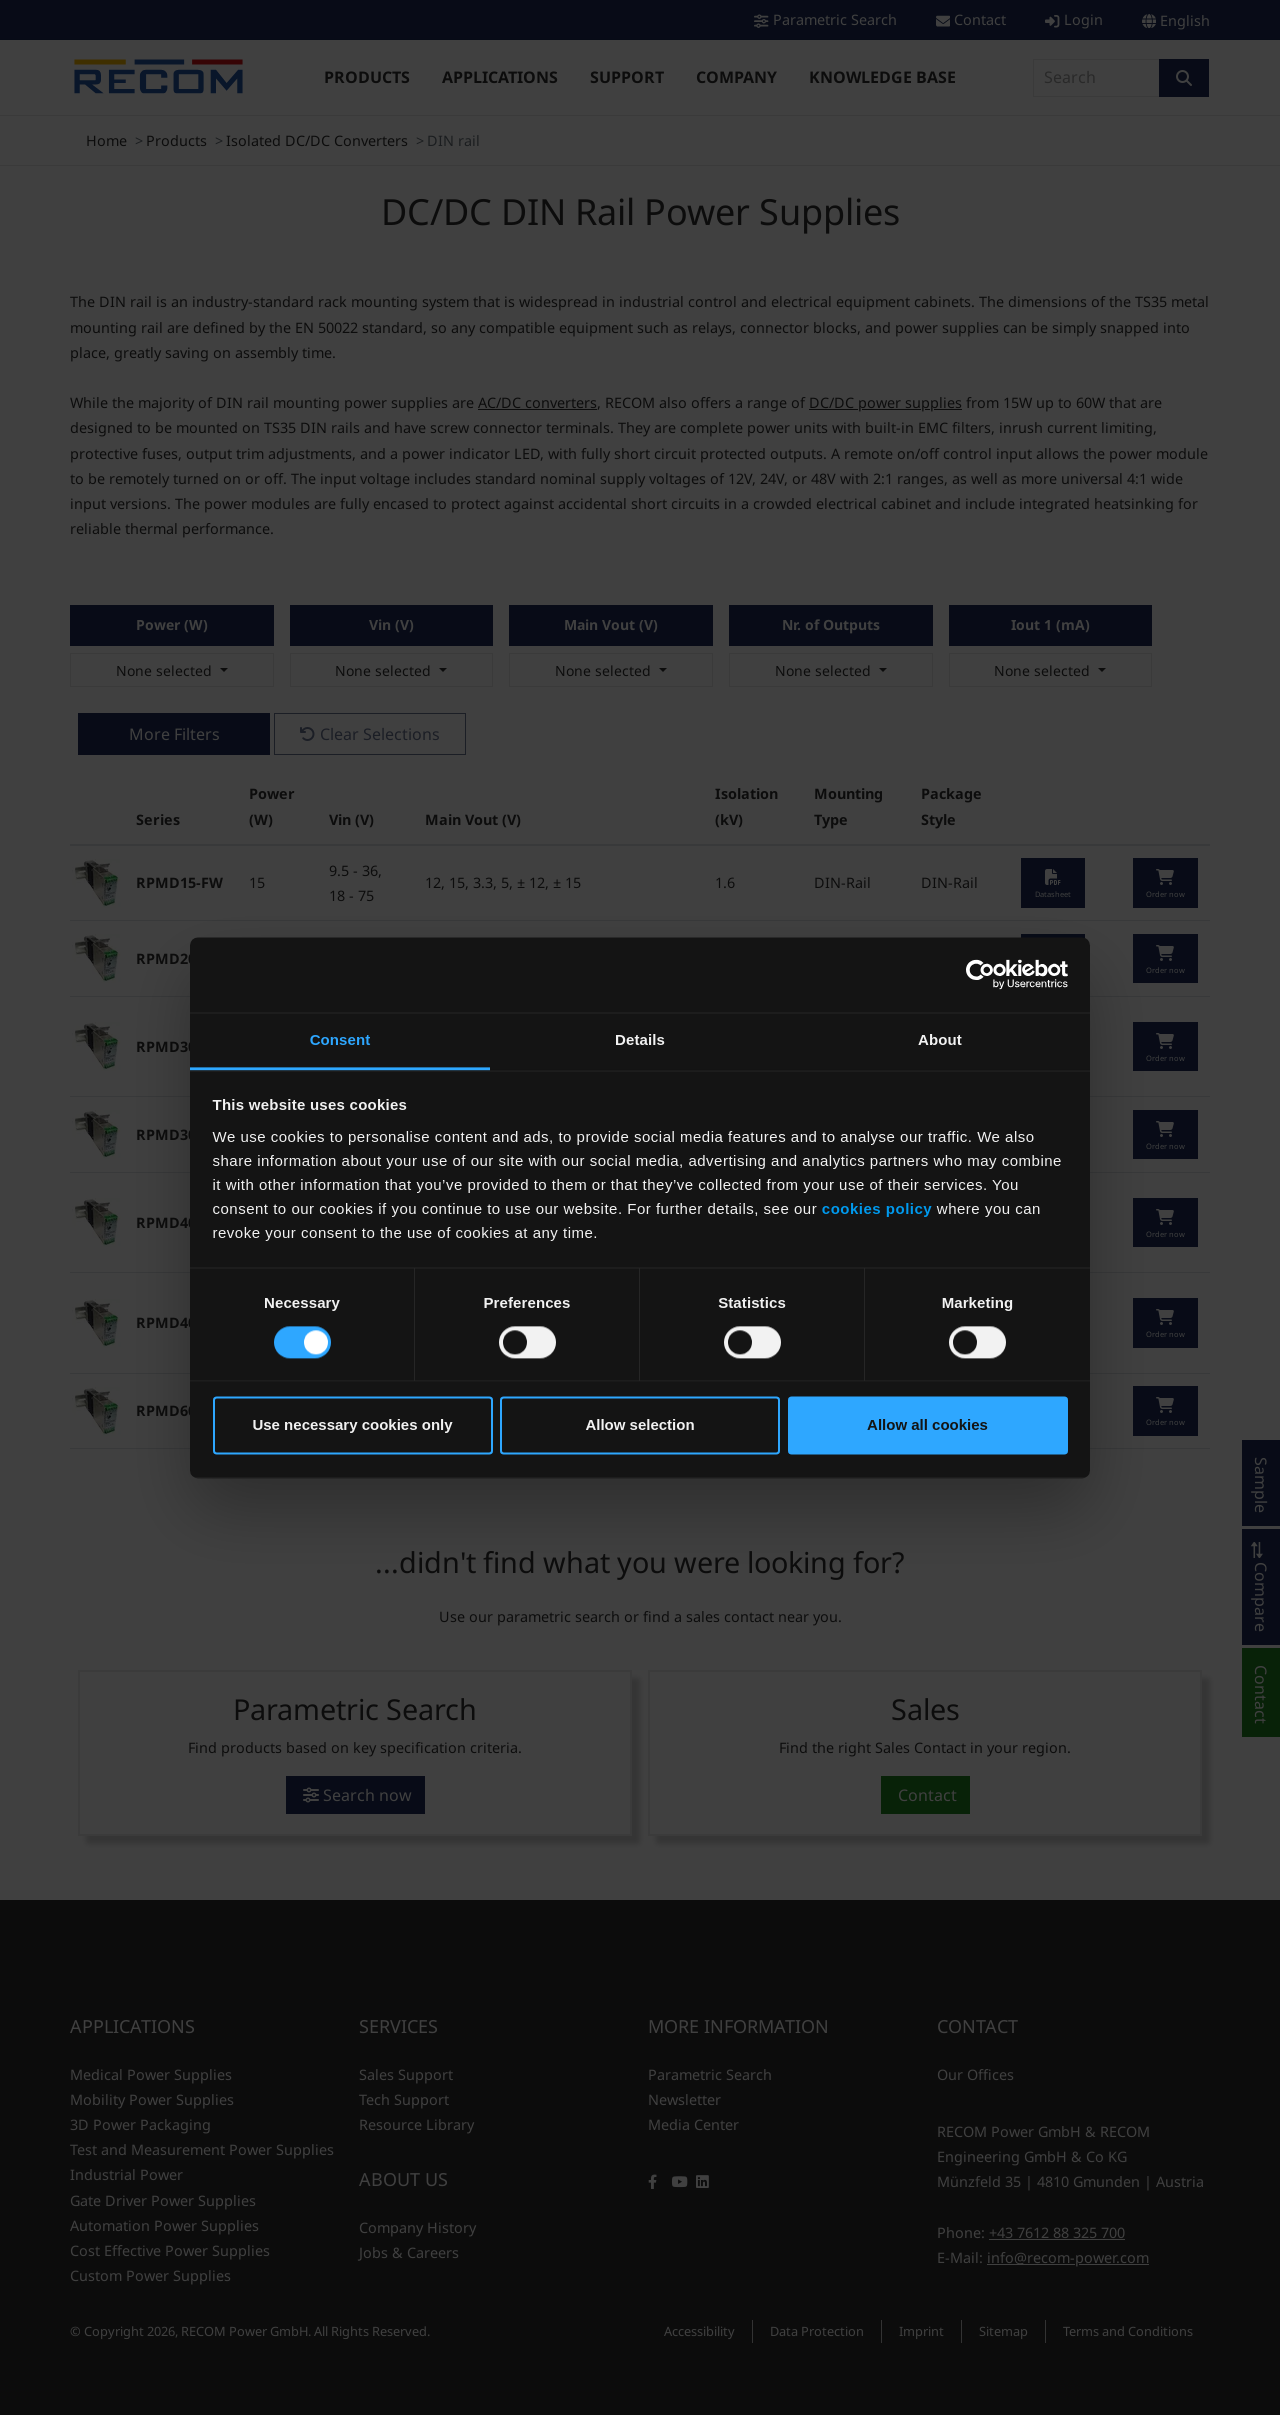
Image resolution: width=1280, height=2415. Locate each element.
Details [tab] (640, 1039)
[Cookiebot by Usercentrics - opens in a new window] (980, 974)
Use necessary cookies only (352, 1425)
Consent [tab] (340, 1039)
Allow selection (639, 1425)
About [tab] (940, 1039)
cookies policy (877, 1208)
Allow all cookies (927, 1425)
